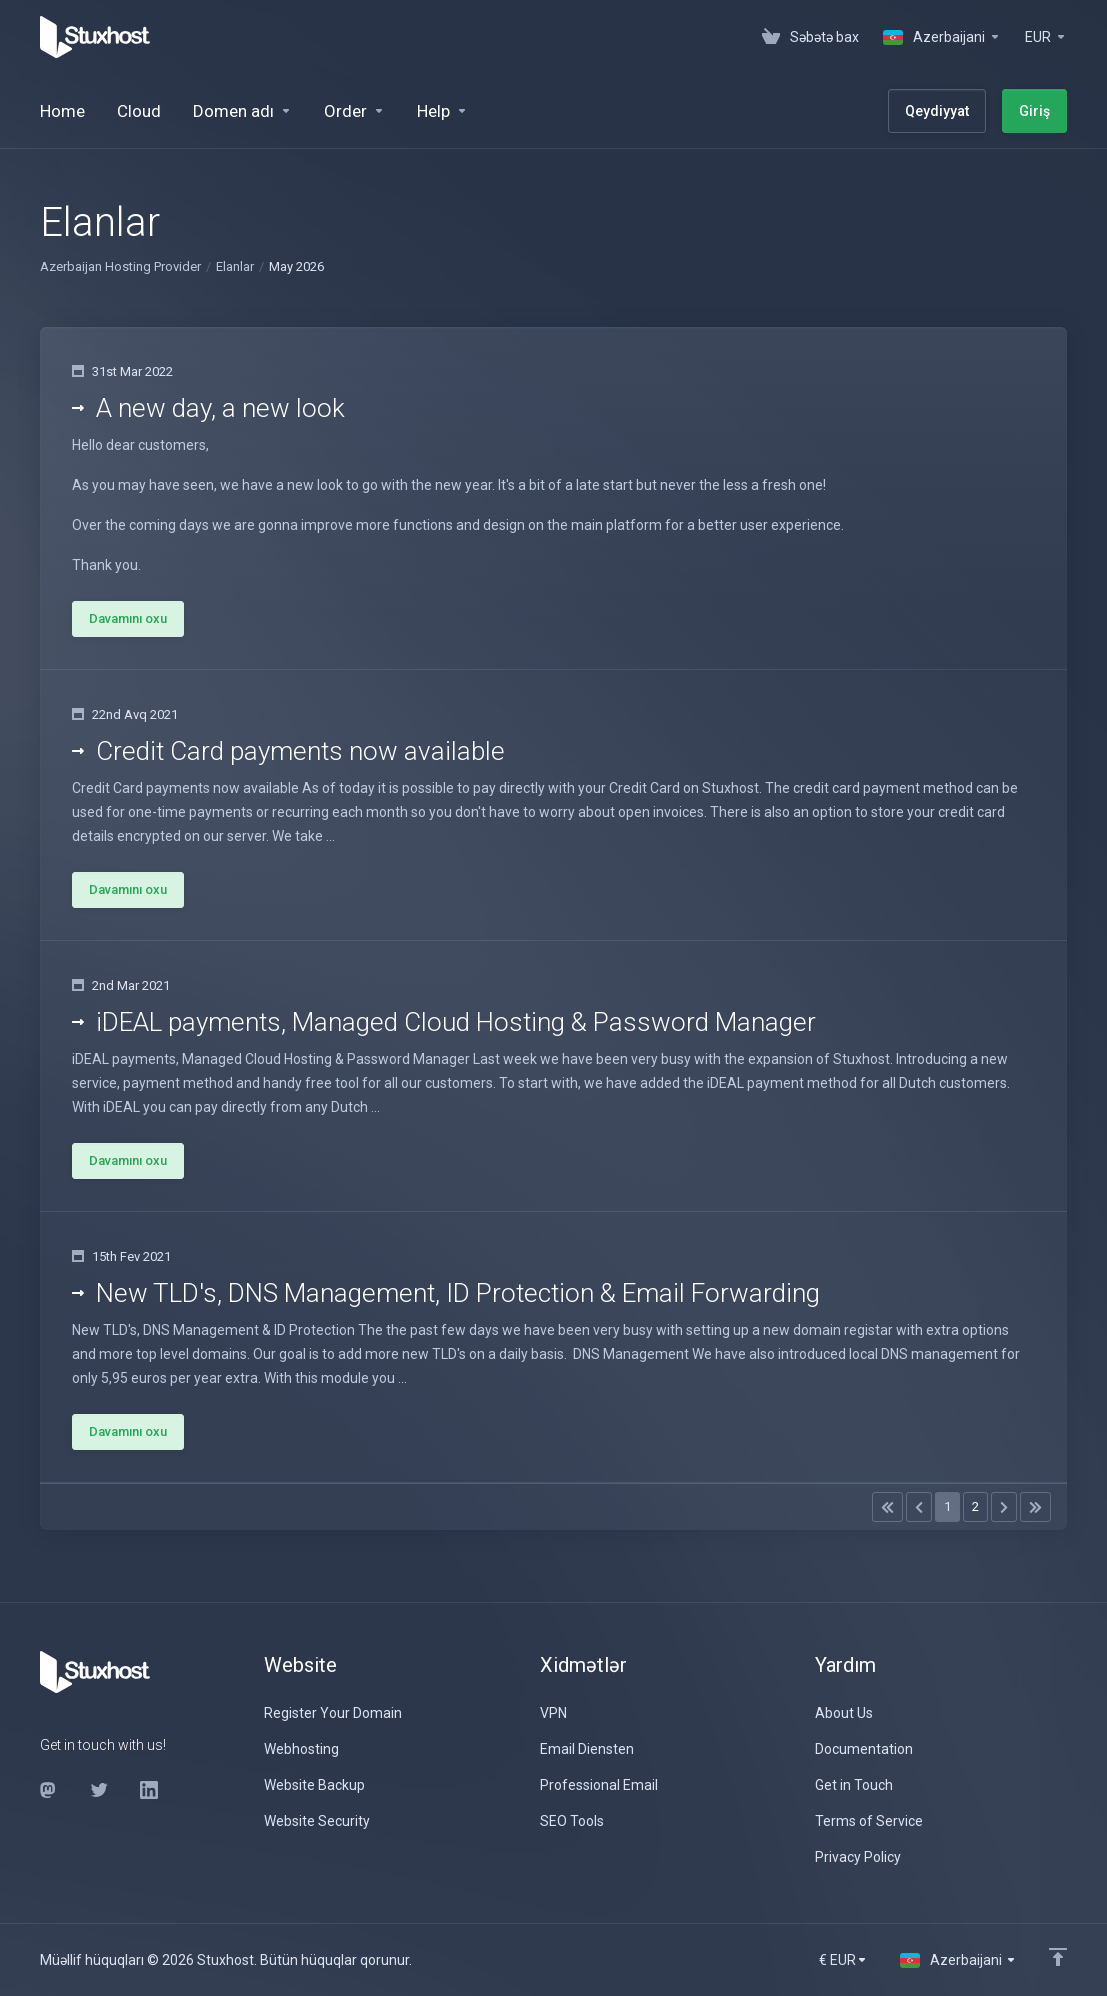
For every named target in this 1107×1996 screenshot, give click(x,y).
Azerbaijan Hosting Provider (120, 266)
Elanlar (235, 266)
